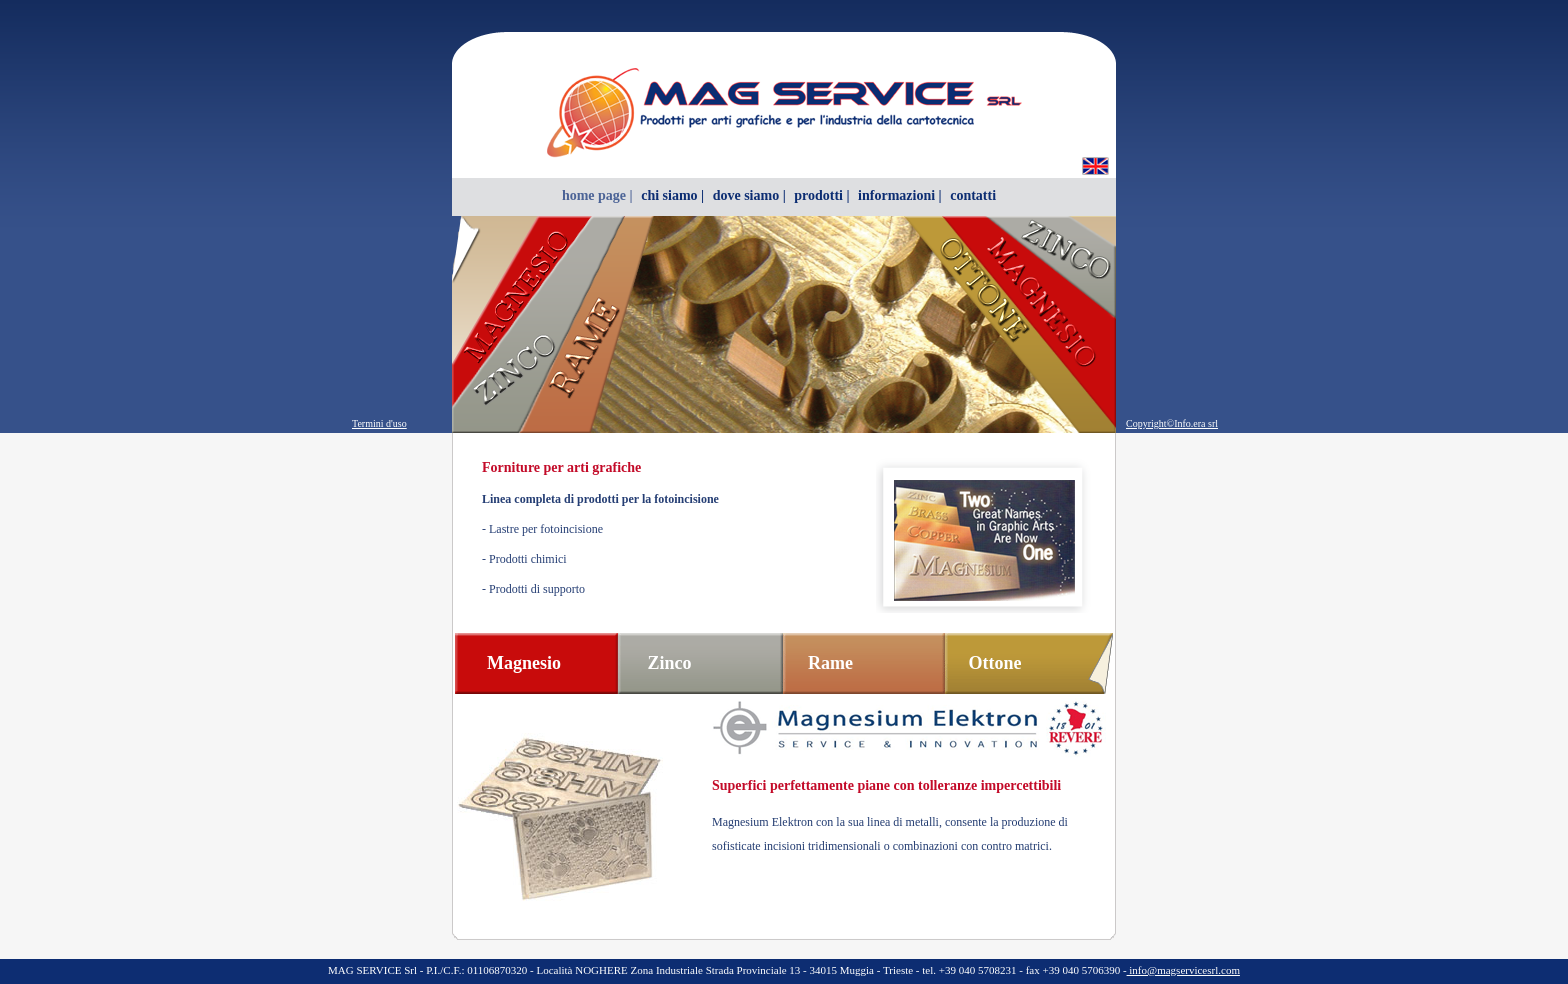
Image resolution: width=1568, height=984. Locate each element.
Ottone (995, 663)
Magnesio (524, 663)
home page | (597, 195)
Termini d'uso (379, 423)
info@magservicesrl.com (1183, 970)
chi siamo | (672, 195)
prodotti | (821, 195)
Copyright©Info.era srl (1172, 423)
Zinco (670, 663)
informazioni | (900, 195)
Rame (830, 663)
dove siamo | (749, 195)
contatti (973, 195)
